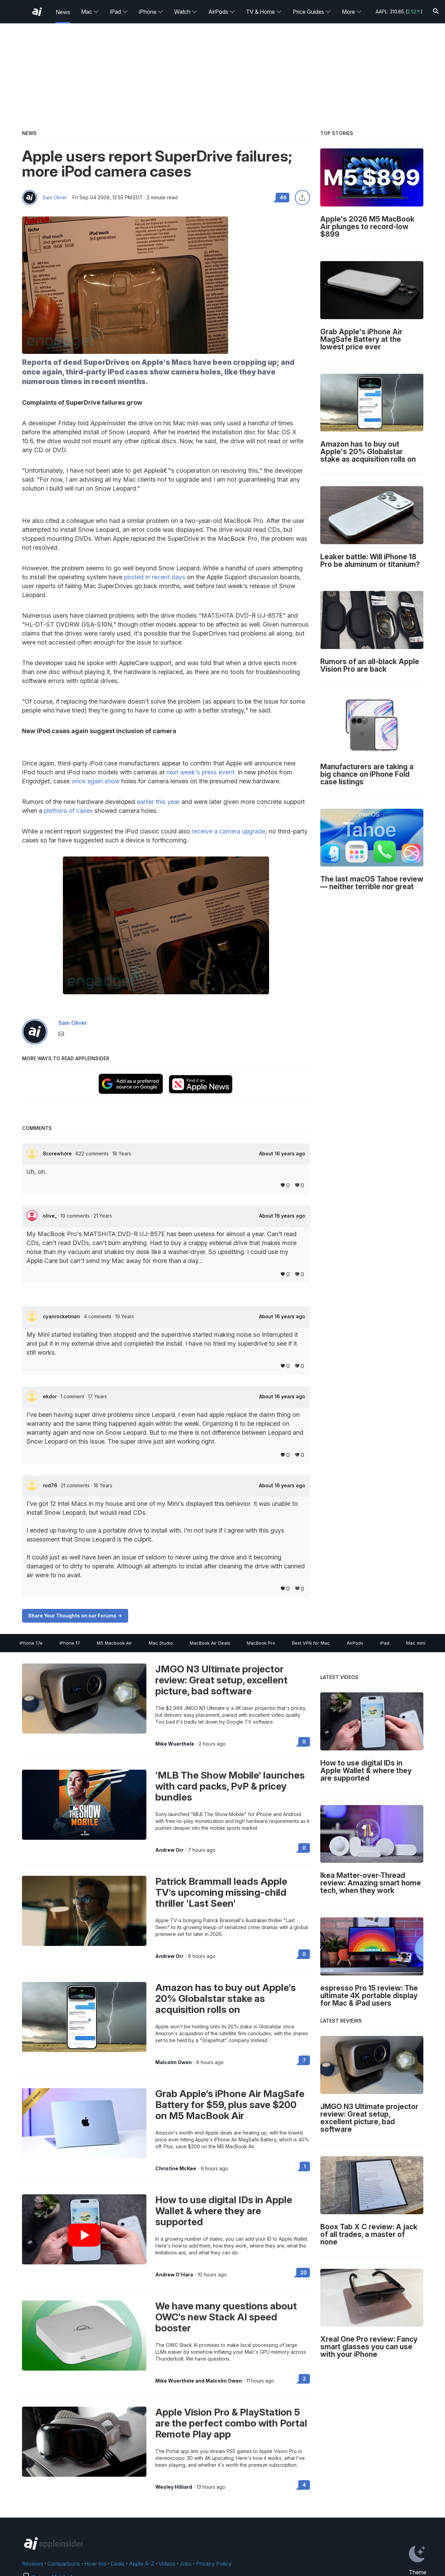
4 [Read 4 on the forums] (304, 2485)
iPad (119, 11)
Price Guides (312, 11)
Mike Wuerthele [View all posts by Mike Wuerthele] (174, 1744)
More (352, 11)
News (63, 12)
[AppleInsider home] (37, 11)
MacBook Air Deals (210, 1643)
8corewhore (58, 1153)
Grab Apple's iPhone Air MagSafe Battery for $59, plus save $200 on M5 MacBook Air (229, 2104)
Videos (167, 2563)
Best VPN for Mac (311, 1643)
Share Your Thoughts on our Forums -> (75, 1616)
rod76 (50, 1485)
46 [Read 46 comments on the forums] (283, 197)
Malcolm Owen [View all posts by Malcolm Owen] (173, 2062)
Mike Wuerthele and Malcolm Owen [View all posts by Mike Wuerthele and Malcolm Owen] (198, 2381)
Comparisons (63, 2563)
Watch (185, 11)
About (282, 1153)
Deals (118, 2563)
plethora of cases (68, 810)
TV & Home (264, 11)
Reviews (32, 2563)
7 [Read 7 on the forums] (304, 2060)
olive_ (50, 1216)
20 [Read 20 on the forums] (303, 2272)
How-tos (95, 2563)
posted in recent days (154, 577)
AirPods (221, 11)
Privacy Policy (214, 2563)
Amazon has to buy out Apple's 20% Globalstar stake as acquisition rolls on (225, 1998)
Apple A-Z (141, 2563)
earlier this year (158, 801)
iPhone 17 (69, 1643)
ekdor (50, 1396)
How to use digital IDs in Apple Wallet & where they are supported (223, 2211)
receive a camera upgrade (228, 831)
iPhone (151, 11)
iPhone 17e (31, 1643)
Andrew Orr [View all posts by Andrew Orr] (169, 1850)
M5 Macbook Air (114, 1643)
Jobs (186, 2563)
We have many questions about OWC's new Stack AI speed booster (226, 2317)
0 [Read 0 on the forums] (304, 1742)
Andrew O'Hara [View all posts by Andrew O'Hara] (174, 2274)
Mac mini (415, 1643)
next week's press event (200, 772)
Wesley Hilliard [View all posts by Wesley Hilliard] (173, 2487)
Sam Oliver (55, 197)
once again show (95, 781)
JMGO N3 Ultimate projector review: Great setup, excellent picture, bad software (221, 1680)
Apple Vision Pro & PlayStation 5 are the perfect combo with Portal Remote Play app (231, 2423)
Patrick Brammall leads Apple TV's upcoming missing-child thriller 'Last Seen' (221, 1892)
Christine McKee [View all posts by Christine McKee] (175, 2168)
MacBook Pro (261, 1643)
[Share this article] (302, 197)
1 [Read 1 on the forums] (305, 2166)
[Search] (436, 11)
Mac (90, 11)
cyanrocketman (62, 1316)
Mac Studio (161, 1643)
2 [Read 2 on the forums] (304, 2379)
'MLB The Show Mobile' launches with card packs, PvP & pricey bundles (230, 1786)
